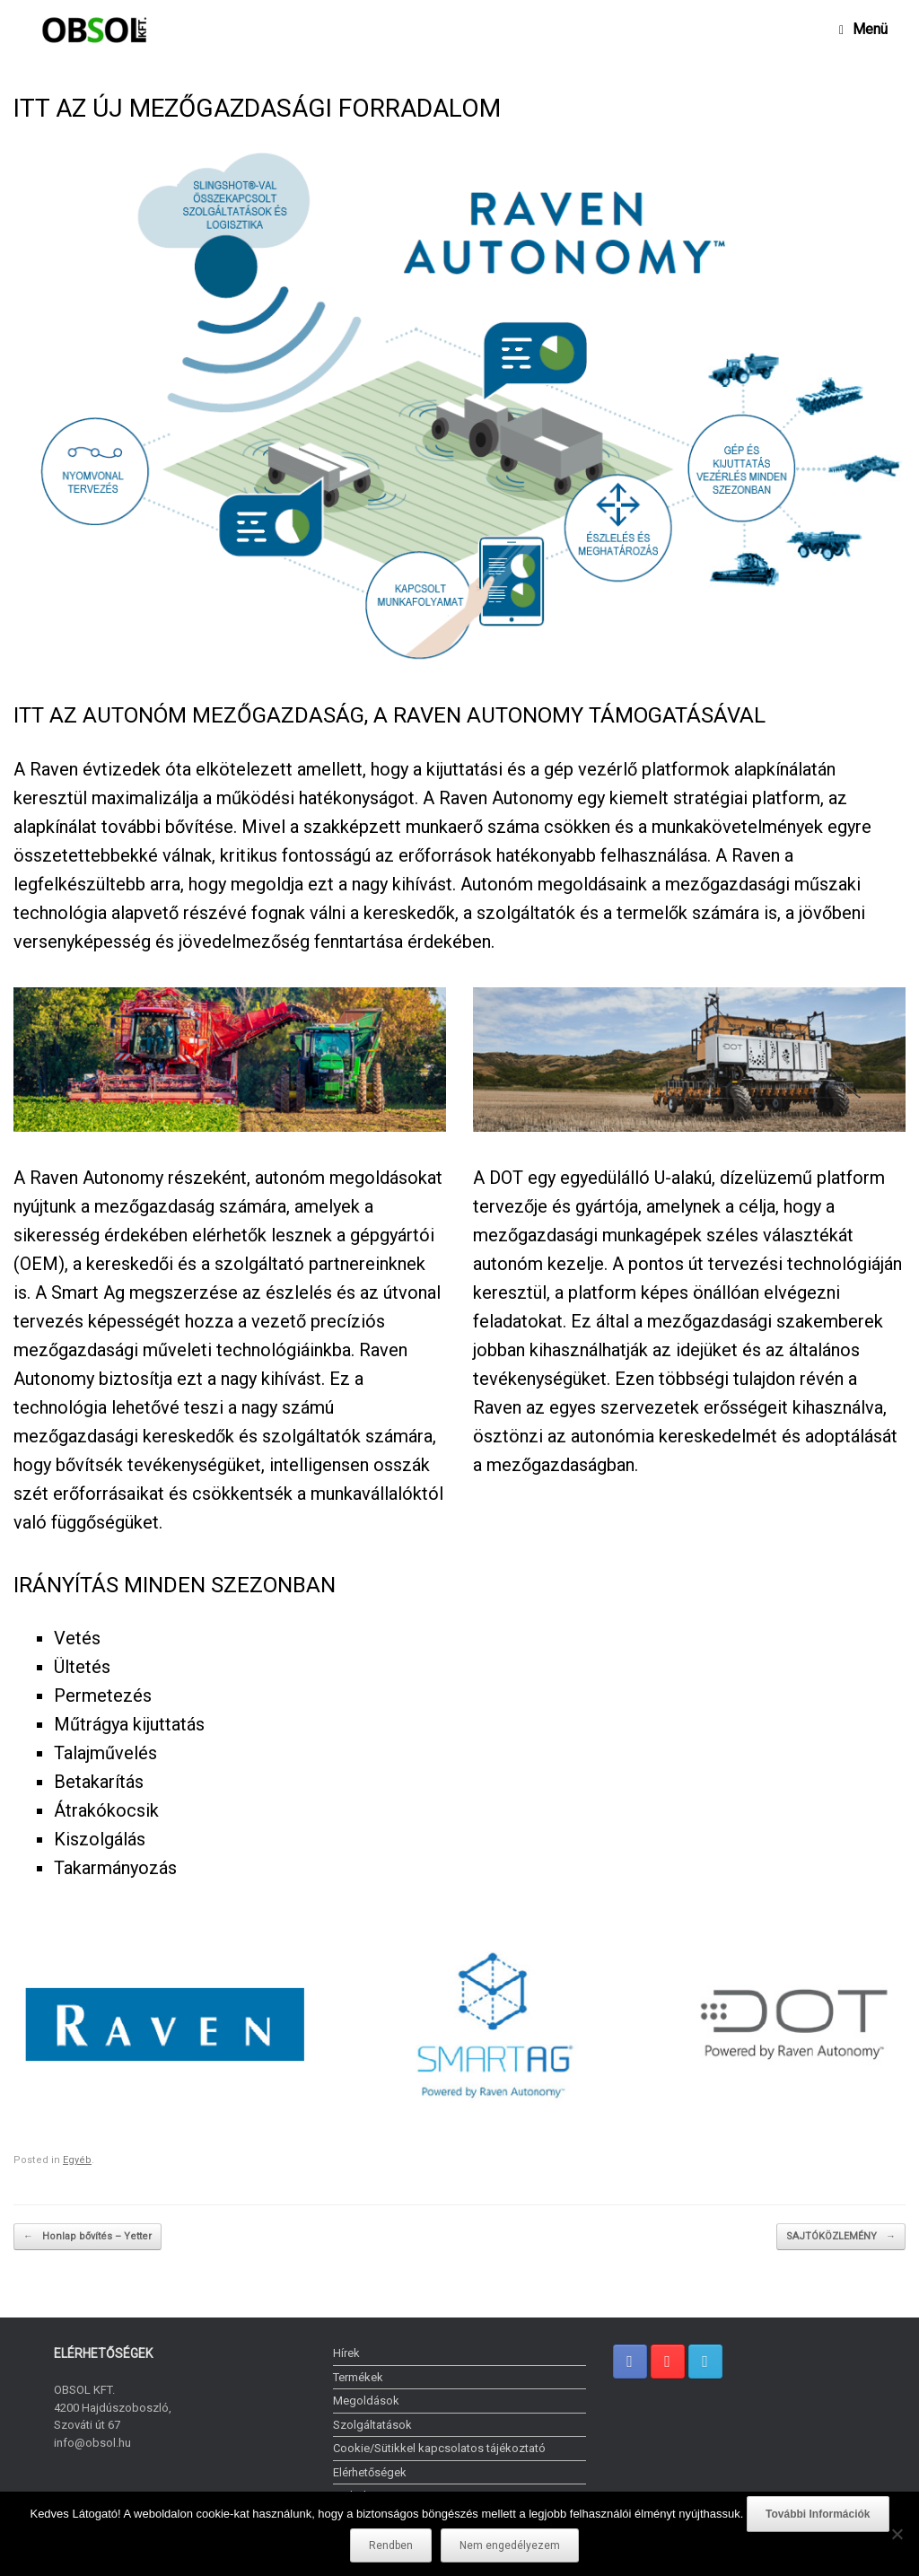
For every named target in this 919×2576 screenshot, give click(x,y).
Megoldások (366, 2400)
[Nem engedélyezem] (897, 2534)
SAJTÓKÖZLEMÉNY (841, 2237)
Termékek (358, 2377)
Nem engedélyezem (510, 2545)
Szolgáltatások (372, 2424)
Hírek (346, 2353)
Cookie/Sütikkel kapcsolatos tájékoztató (439, 2448)
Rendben (391, 2545)
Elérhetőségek (370, 2472)
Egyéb (77, 2160)
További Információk (818, 2514)
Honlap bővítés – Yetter (87, 2237)
